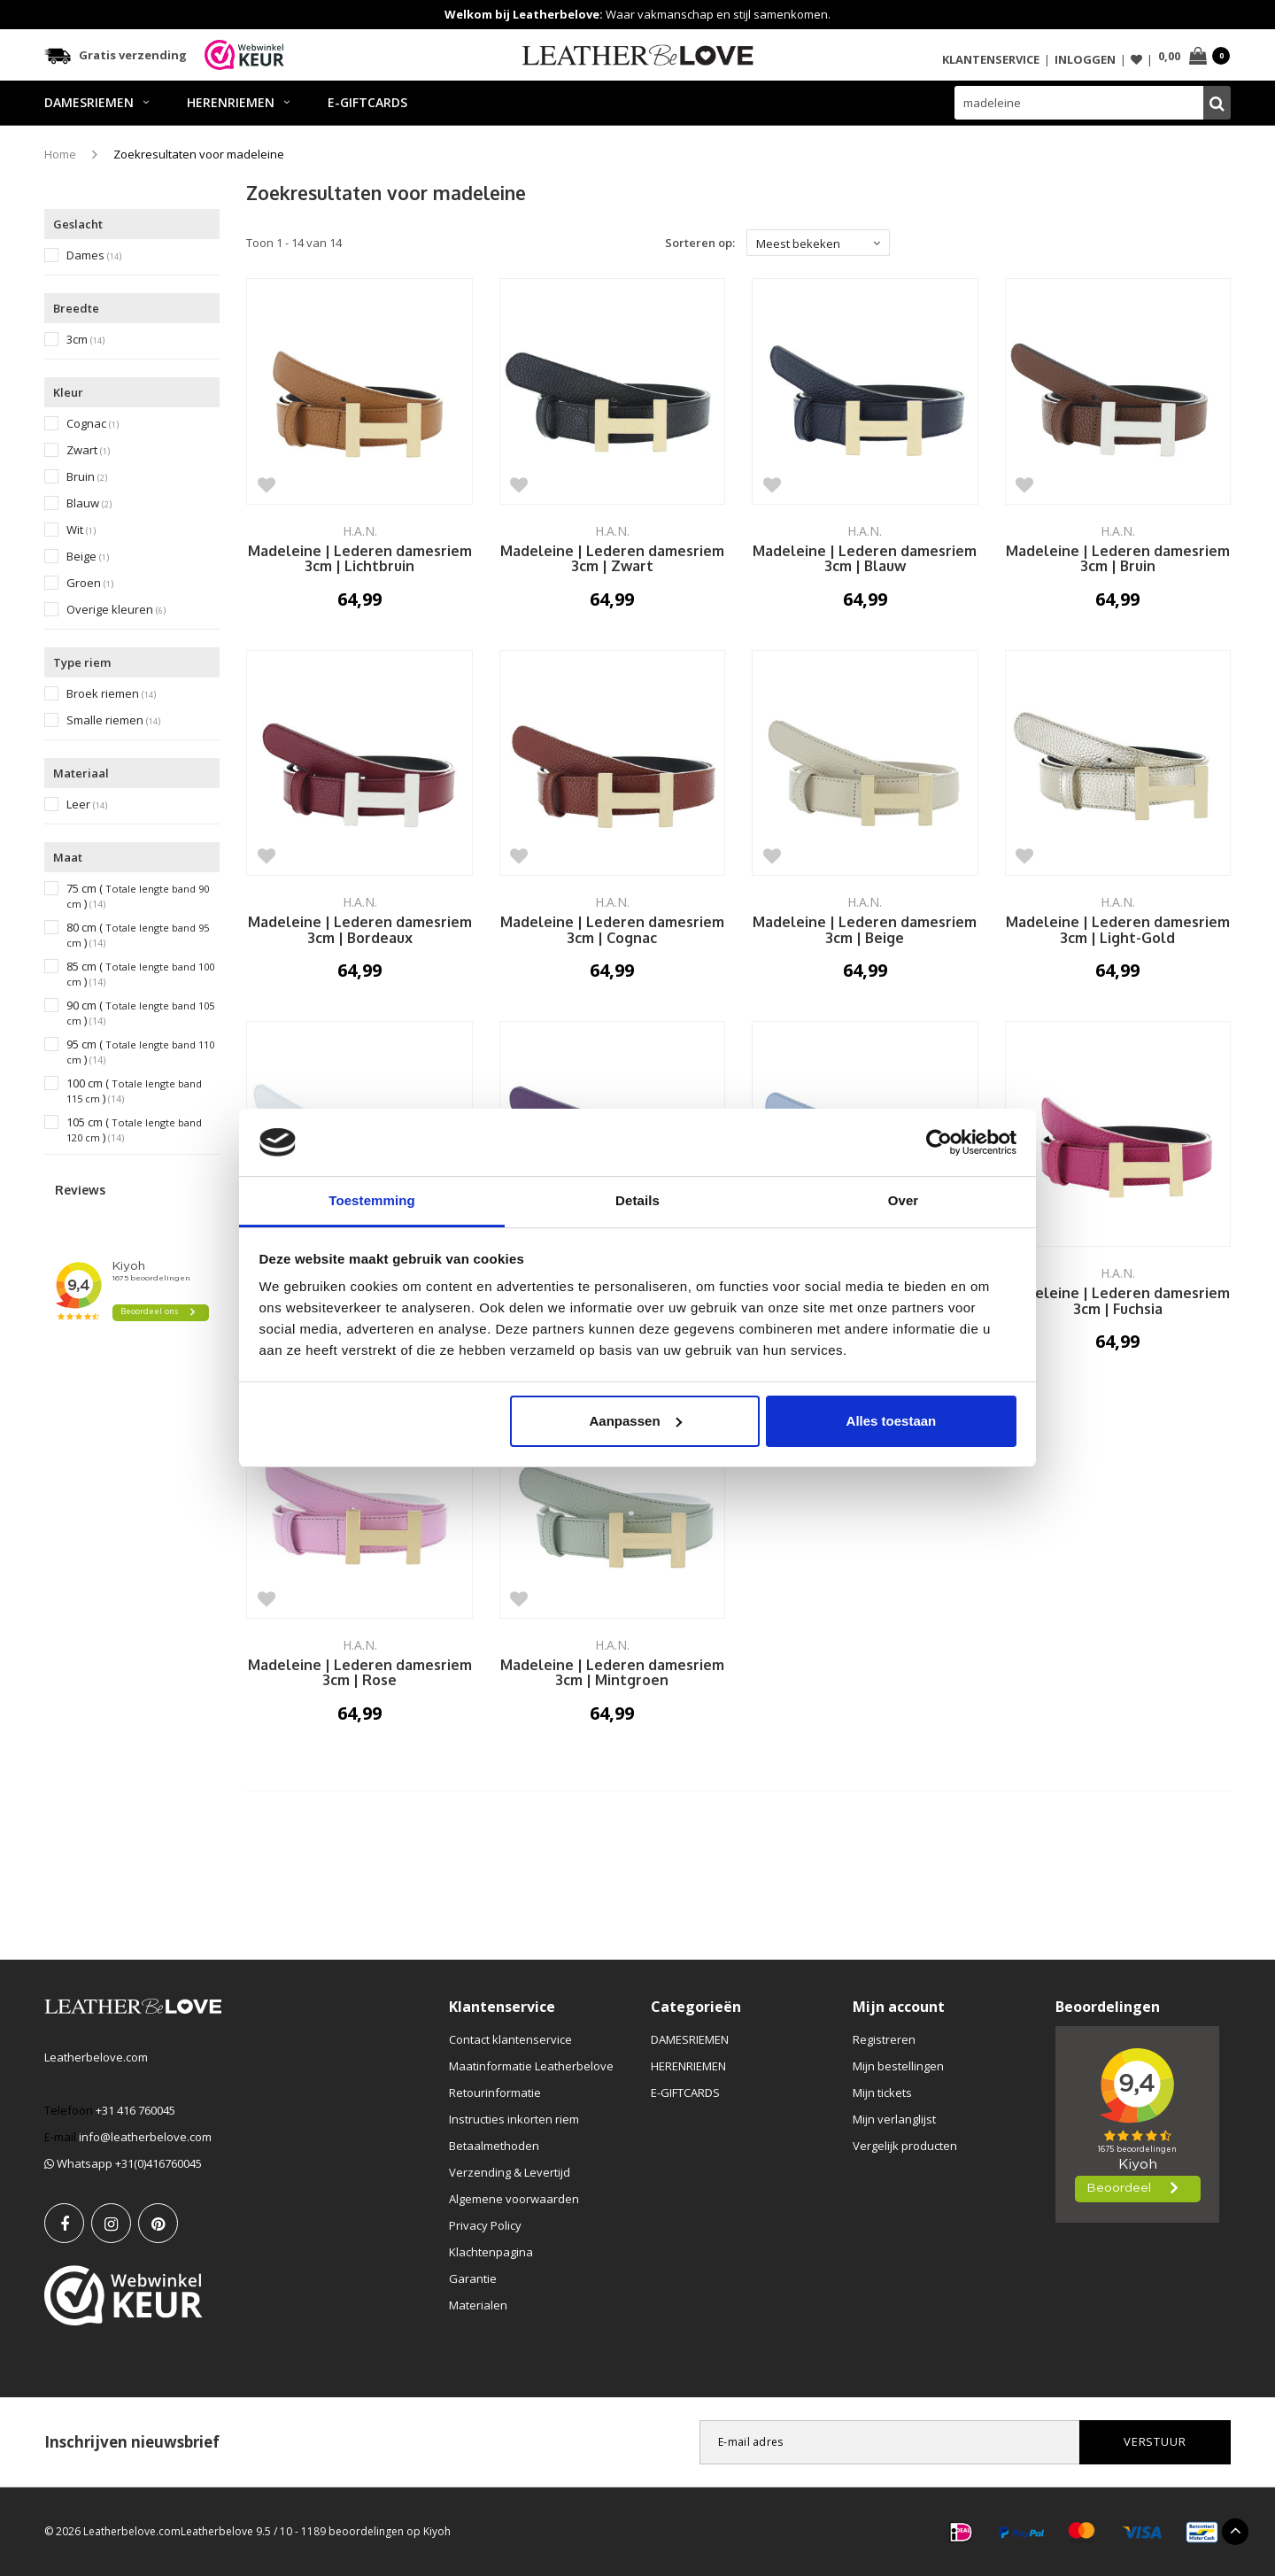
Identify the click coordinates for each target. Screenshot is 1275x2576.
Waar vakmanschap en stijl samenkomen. (637, 14)
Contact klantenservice (510, 2039)
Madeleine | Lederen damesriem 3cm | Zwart (612, 560)
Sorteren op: (700, 243)
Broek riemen (111, 693)
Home (60, 154)
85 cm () (140, 974)
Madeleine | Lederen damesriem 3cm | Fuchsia (1118, 1302)
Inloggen (1085, 59)
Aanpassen (636, 1420)
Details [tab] (637, 1200)
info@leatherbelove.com (145, 2137)
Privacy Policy (485, 2225)
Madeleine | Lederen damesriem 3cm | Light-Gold (1118, 931)
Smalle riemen (113, 720)
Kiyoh (437, 2531)
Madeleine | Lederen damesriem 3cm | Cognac (612, 931)
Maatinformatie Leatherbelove (531, 2066)
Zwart (88, 450)
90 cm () (140, 1013)
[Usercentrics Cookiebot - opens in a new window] (939, 1142)
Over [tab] (903, 1200)
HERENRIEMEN (238, 102)
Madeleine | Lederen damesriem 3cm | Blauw (865, 560)
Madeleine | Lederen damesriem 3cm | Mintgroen (612, 1674)
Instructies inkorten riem (514, 2119)
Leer (86, 804)
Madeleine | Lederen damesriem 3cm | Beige (865, 931)
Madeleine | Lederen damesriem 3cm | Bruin (1118, 560)
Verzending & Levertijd (509, 2172)
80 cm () (137, 935)
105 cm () (134, 1130)
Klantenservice (990, 59)
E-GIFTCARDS (367, 102)
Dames (93, 255)
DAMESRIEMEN (96, 102)
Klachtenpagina (491, 2252)
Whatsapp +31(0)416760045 (123, 2163)
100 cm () (134, 1091)
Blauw (89, 503)
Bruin (86, 476)
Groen (89, 583)
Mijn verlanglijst (894, 2119)
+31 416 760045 (135, 2110)
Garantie (473, 2278)
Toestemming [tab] (371, 1200)
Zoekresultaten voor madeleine (198, 154)
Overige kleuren (116, 609)
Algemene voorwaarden (514, 2199)
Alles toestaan (891, 1420)
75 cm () (137, 896)
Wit (81, 530)
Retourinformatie (495, 2092)
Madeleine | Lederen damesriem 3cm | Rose (360, 1674)
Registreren (884, 2039)
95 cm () (140, 1052)
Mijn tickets (882, 2092)
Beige (87, 556)
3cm (85, 339)
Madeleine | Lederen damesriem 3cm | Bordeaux (360, 931)
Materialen (478, 2305)
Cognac (92, 423)
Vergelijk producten (905, 2146)
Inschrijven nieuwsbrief (132, 2442)
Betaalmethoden (494, 2146)
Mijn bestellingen (898, 2066)
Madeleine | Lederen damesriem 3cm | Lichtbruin (360, 560)
